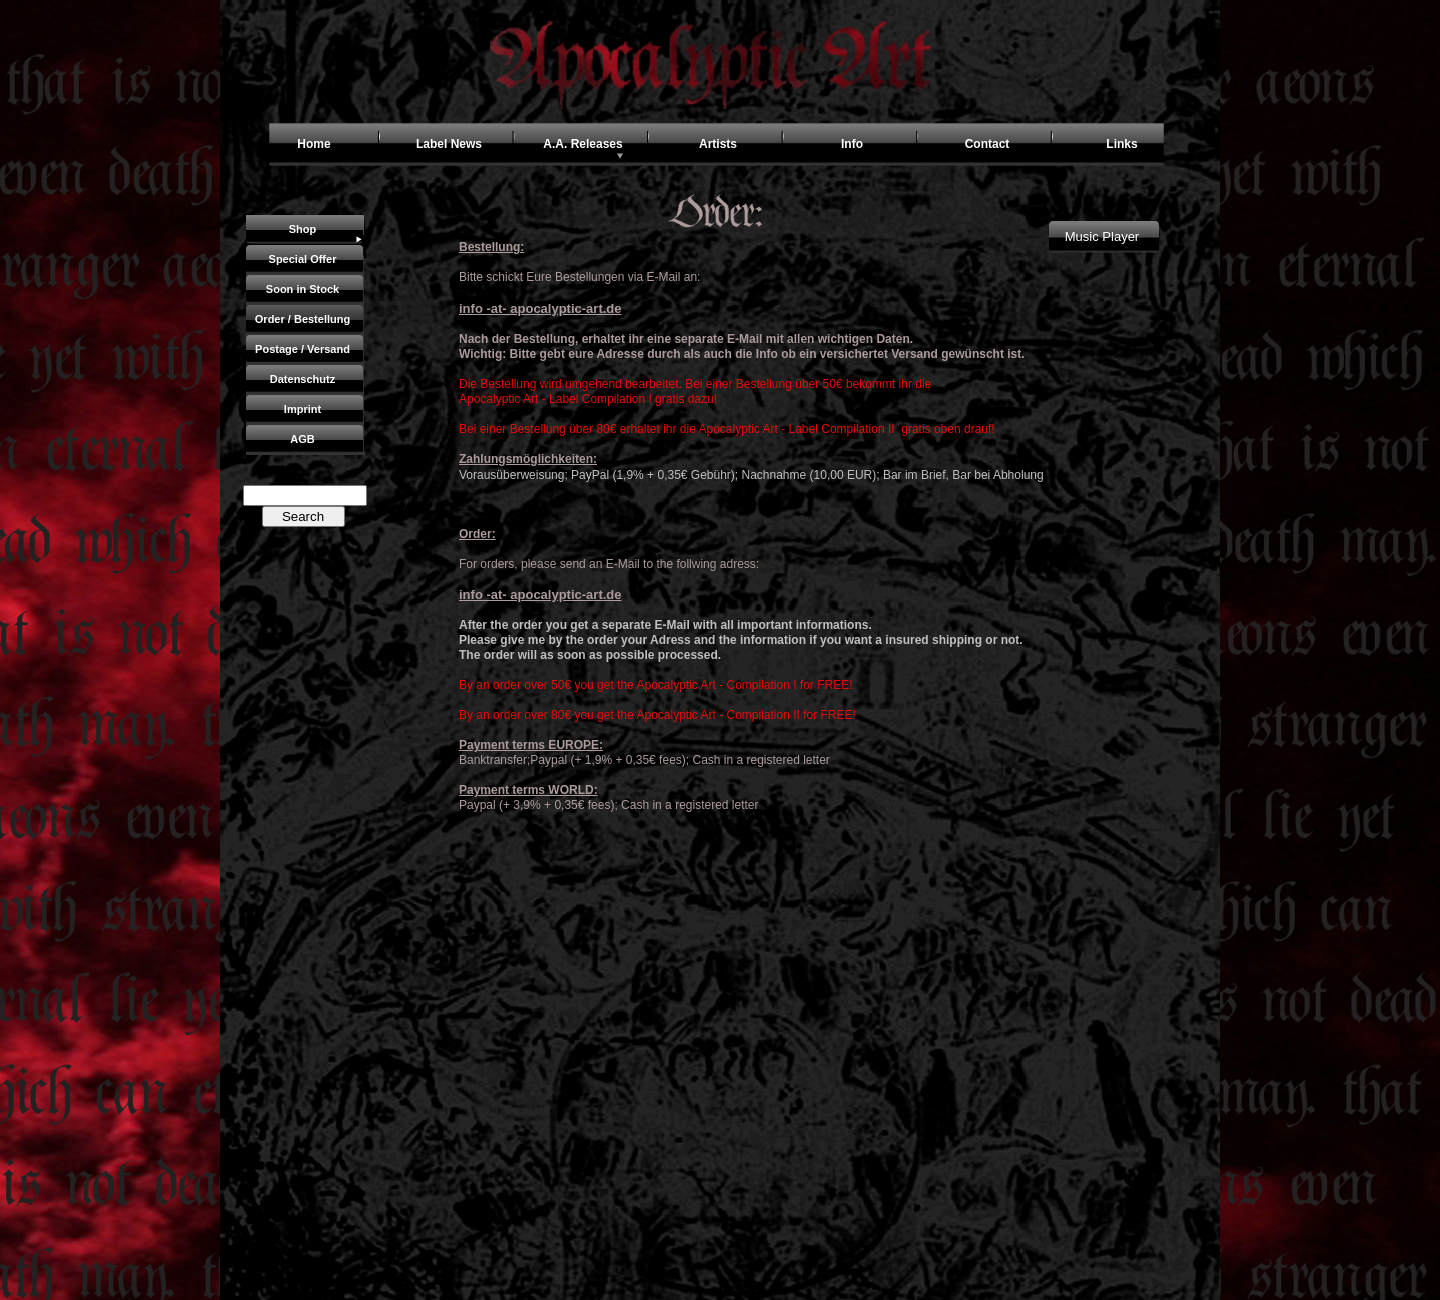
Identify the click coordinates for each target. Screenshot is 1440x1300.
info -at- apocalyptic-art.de (540, 308)
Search (303, 516)
